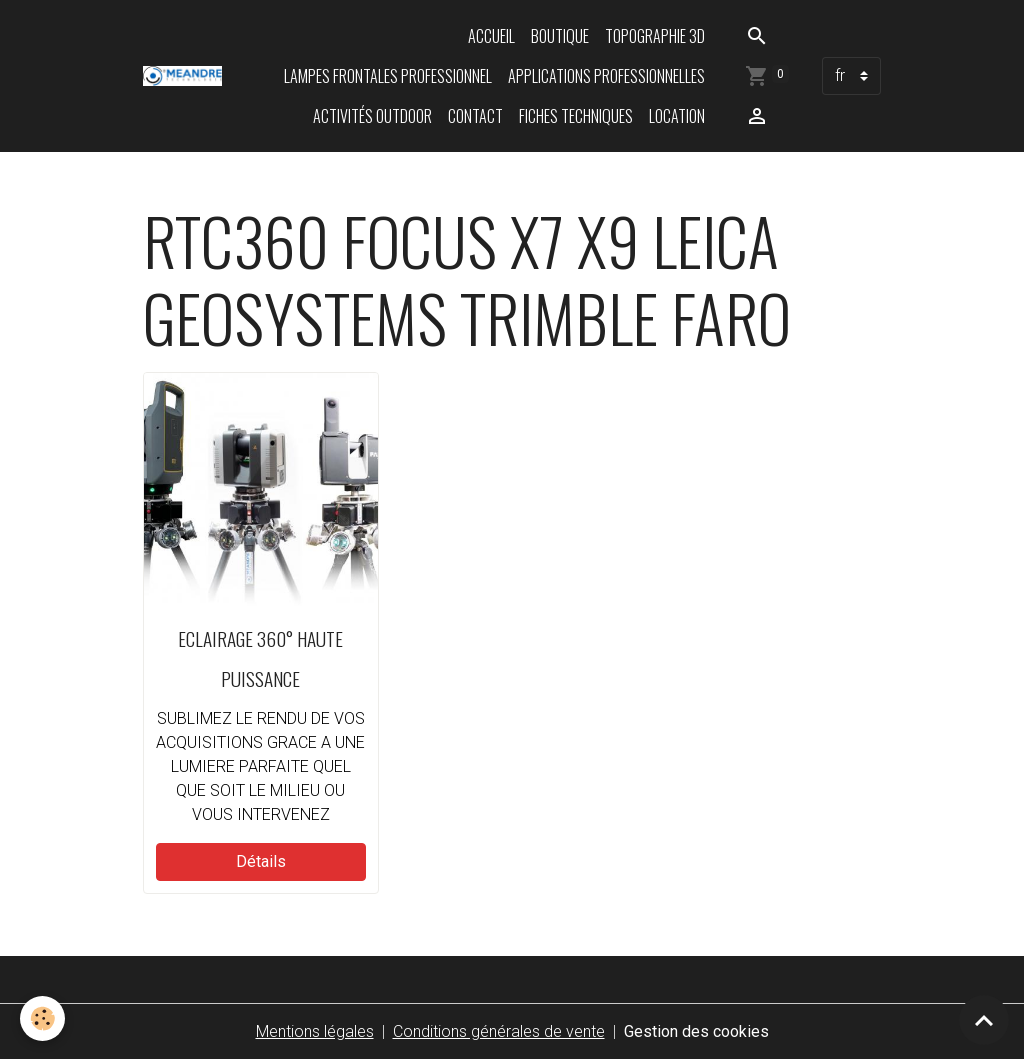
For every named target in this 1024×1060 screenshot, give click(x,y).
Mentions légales (315, 1031)
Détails (261, 861)
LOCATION (677, 116)
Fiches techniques (576, 116)
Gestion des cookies (696, 1031)
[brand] (182, 76)
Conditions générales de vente (499, 1031)
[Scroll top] (984, 1020)
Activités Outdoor (372, 116)
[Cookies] (42, 1018)
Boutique (560, 36)
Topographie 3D (655, 36)
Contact (475, 116)
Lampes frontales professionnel (388, 76)
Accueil (491, 36)
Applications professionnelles (606, 76)
